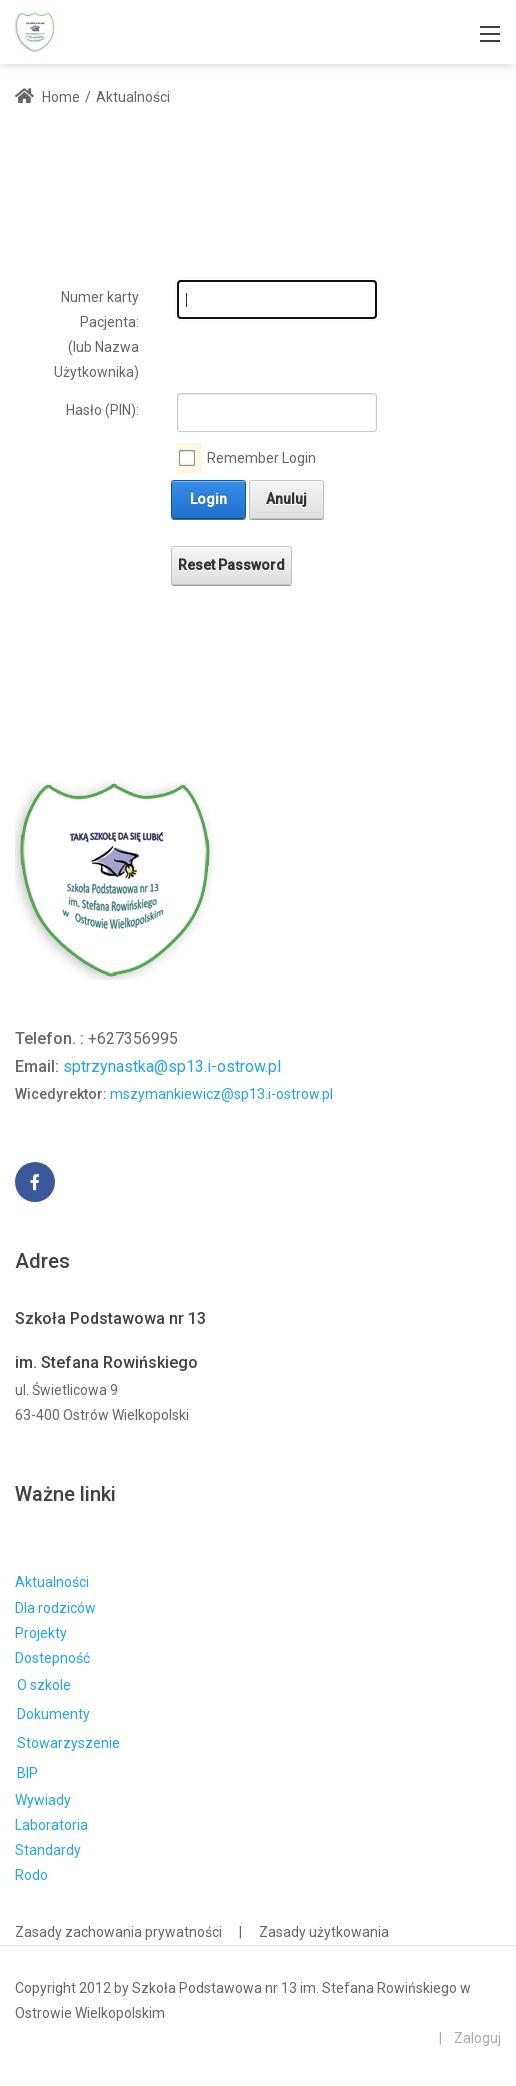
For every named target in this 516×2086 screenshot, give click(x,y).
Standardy (48, 1850)
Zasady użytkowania (324, 1932)
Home (47, 97)
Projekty (41, 1633)
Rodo (31, 1875)
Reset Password (231, 565)
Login (208, 499)
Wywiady (43, 1800)
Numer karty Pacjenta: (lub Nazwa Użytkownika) (96, 335)
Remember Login (261, 458)
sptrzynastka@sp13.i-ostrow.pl (172, 1066)
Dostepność (52, 1658)
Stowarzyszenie (68, 1743)
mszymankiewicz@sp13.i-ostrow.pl (221, 1094)
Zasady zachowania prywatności (118, 1932)
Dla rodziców (55, 1608)
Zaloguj (477, 2038)
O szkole (44, 1685)
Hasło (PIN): (102, 410)
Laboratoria (51, 1825)
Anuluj (286, 499)
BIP (27, 1773)
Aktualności (52, 1582)
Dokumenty (53, 1714)
